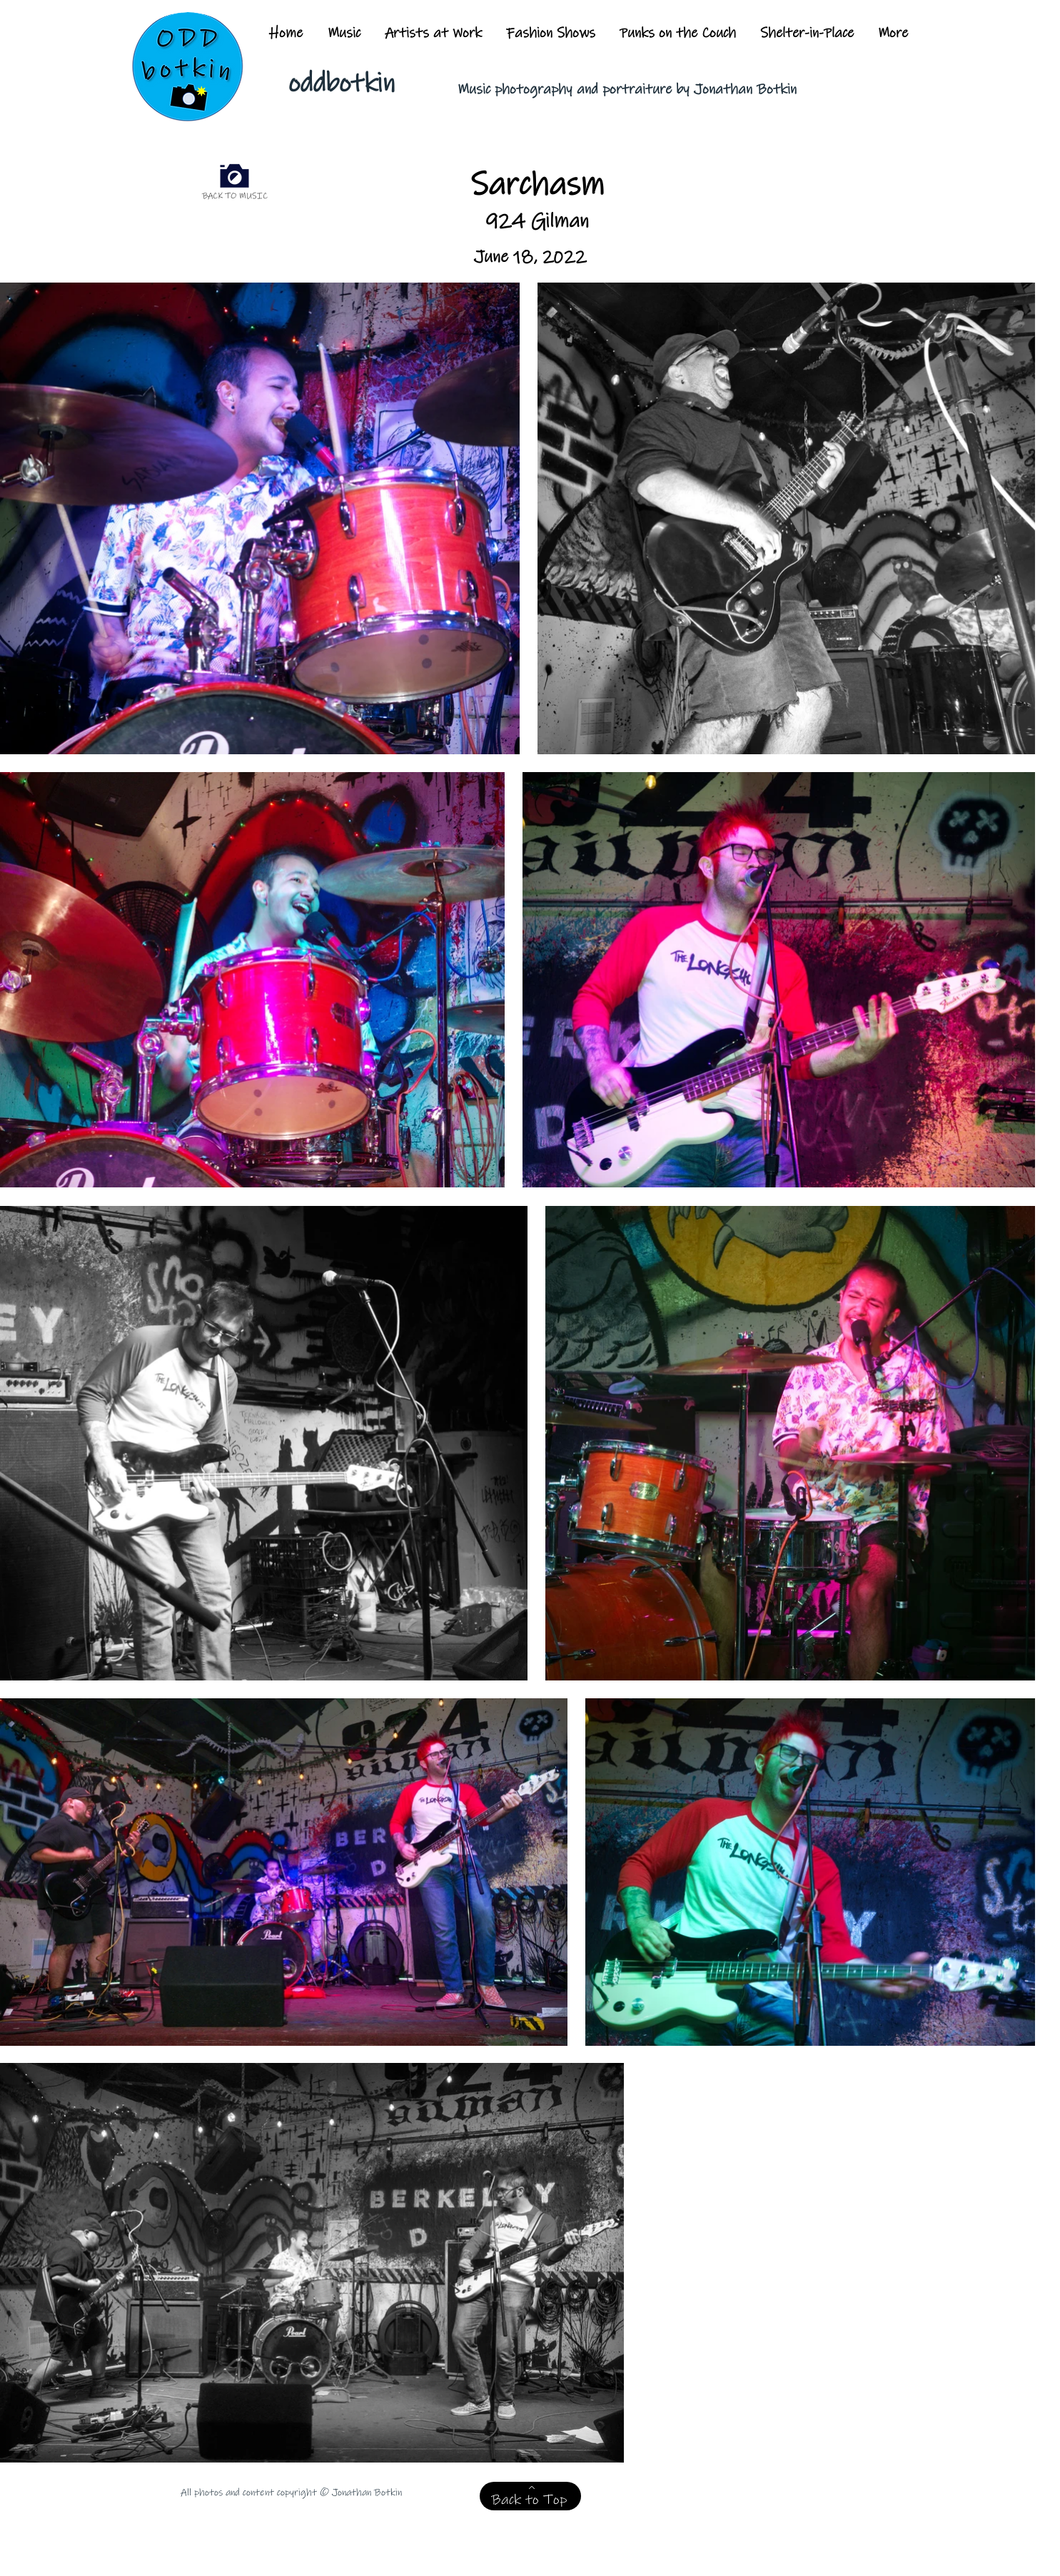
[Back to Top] (530, 2496)
